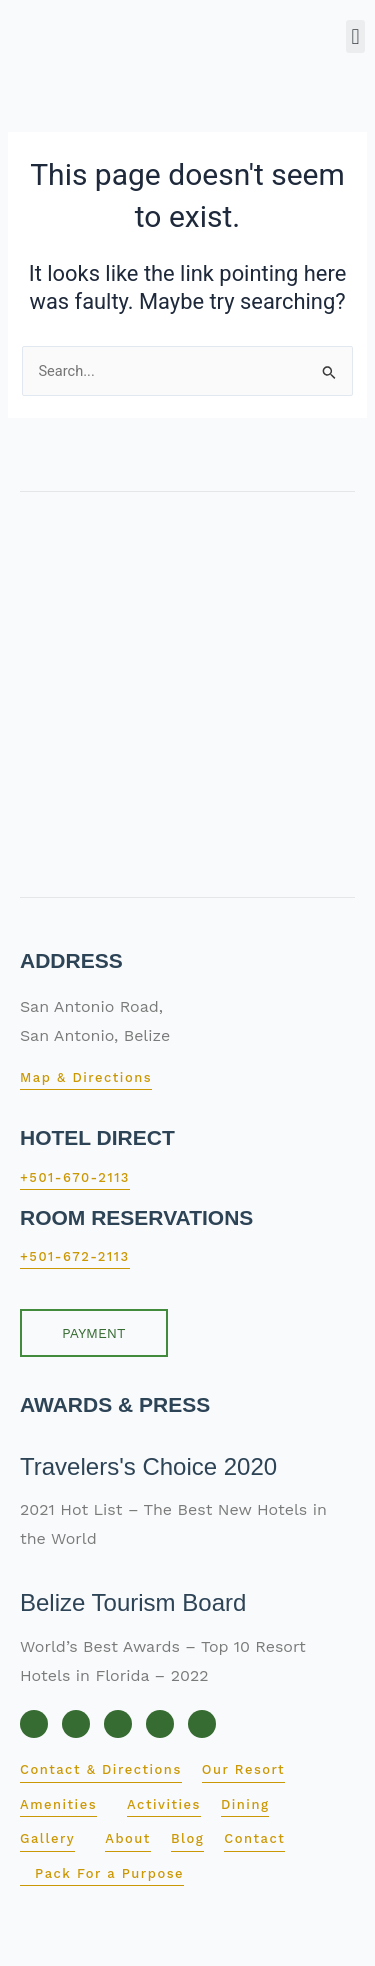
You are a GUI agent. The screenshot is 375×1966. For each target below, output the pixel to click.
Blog (187, 1838)
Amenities (58, 1804)
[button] (355, 36)
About (128, 1838)
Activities (164, 1804)
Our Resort (243, 1769)
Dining (245, 1804)
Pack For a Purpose (109, 1873)
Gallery (47, 1838)
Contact (254, 1838)
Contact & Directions (101, 1769)
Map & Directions (86, 1077)
